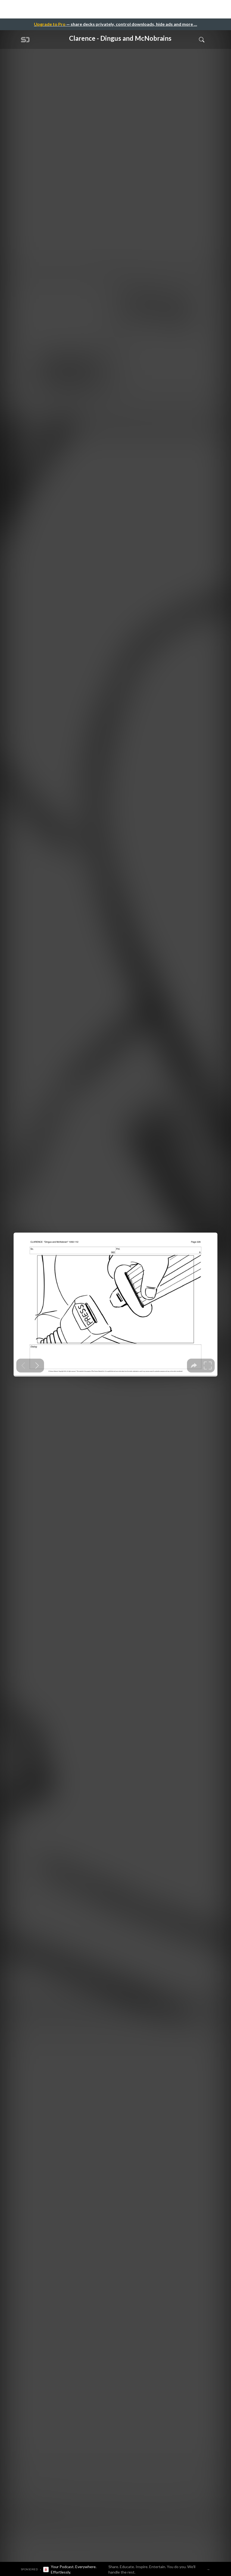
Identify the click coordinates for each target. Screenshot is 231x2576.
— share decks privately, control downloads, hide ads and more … (115, 24)
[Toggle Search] (201, 39)
